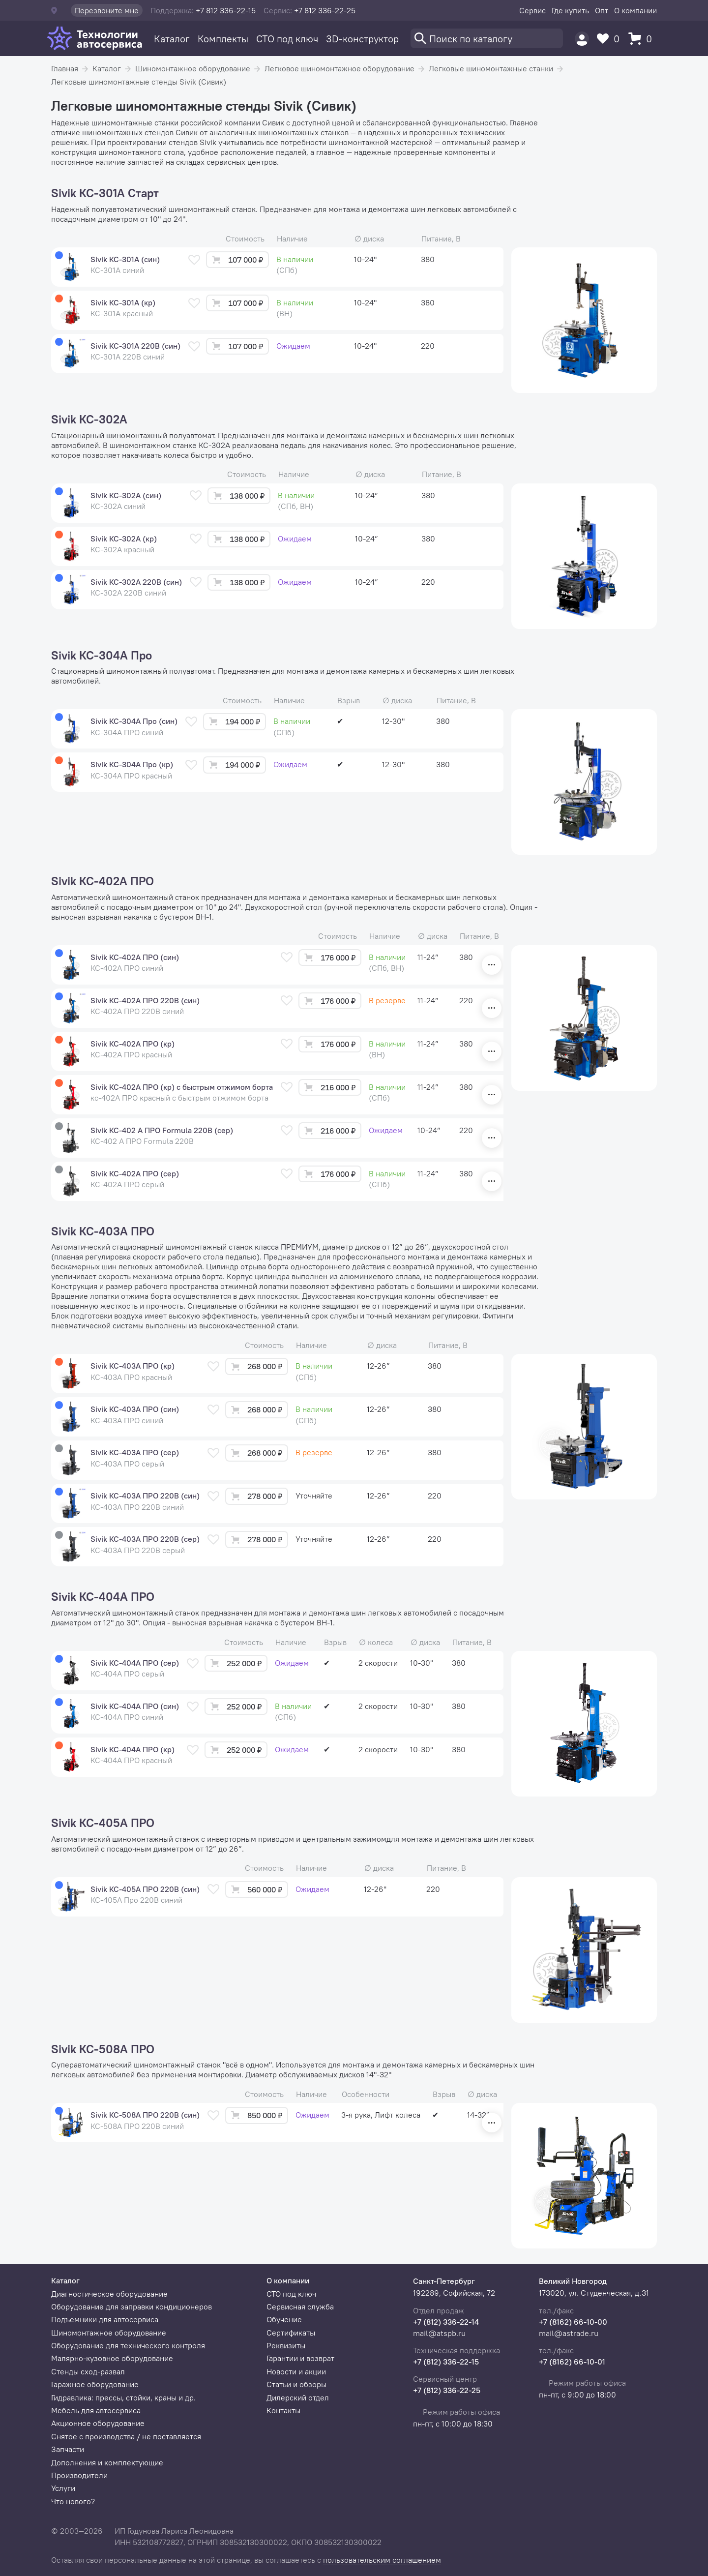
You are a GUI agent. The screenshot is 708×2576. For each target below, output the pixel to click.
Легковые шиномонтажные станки (491, 68)
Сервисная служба (300, 2306)
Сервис (532, 10)
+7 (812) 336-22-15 (446, 2361)
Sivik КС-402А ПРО (102, 881)
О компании (635, 10)
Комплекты (223, 38)
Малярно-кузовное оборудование (112, 2358)
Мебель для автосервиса (96, 2410)
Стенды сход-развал (88, 2371)
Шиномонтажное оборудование (192, 68)
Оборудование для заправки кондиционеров (131, 2306)
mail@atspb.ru (439, 2333)
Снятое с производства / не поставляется (126, 2436)
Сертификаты (290, 2332)
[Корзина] (642, 38)
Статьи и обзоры (296, 2384)
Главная (64, 68)
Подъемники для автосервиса (104, 2319)
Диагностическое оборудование (109, 2294)
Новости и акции (296, 2371)
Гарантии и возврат (300, 2358)
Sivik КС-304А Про (101, 655)
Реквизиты (285, 2345)
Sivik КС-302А (89, 419)
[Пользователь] (582, 38)
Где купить (570, 10)
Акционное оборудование (98, 2423)
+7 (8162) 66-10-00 (573, 2321)
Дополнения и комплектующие (107, 2462)
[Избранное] (610, 38)
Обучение (284, 2319)
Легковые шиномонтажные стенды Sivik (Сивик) (138, 81)
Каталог (172, 38)
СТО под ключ (287, 38)
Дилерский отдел (297, 2397)
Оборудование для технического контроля (128, 2345)
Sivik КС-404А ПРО (102, 1597)
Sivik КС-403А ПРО (102, 1231)
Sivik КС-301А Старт (105, 193)
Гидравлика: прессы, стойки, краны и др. (123, 2397)
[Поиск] (487, 38)
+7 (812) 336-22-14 (446, 2321)
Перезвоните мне (107, 10)
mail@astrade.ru (568, 2333)
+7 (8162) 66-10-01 (572, 2361)
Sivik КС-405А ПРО (102, 1823)
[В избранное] (194, 260)
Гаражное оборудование (95, 2384)
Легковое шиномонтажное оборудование (339, 68)
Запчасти (67, 2449)
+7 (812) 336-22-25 (446, 2390)
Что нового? (73, 2501)
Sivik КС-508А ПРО (102, 2049)
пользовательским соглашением (382, 2560)
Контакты (283, 2410)
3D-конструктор (362, 38)
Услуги (63, 2488)
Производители (79, 2475)
